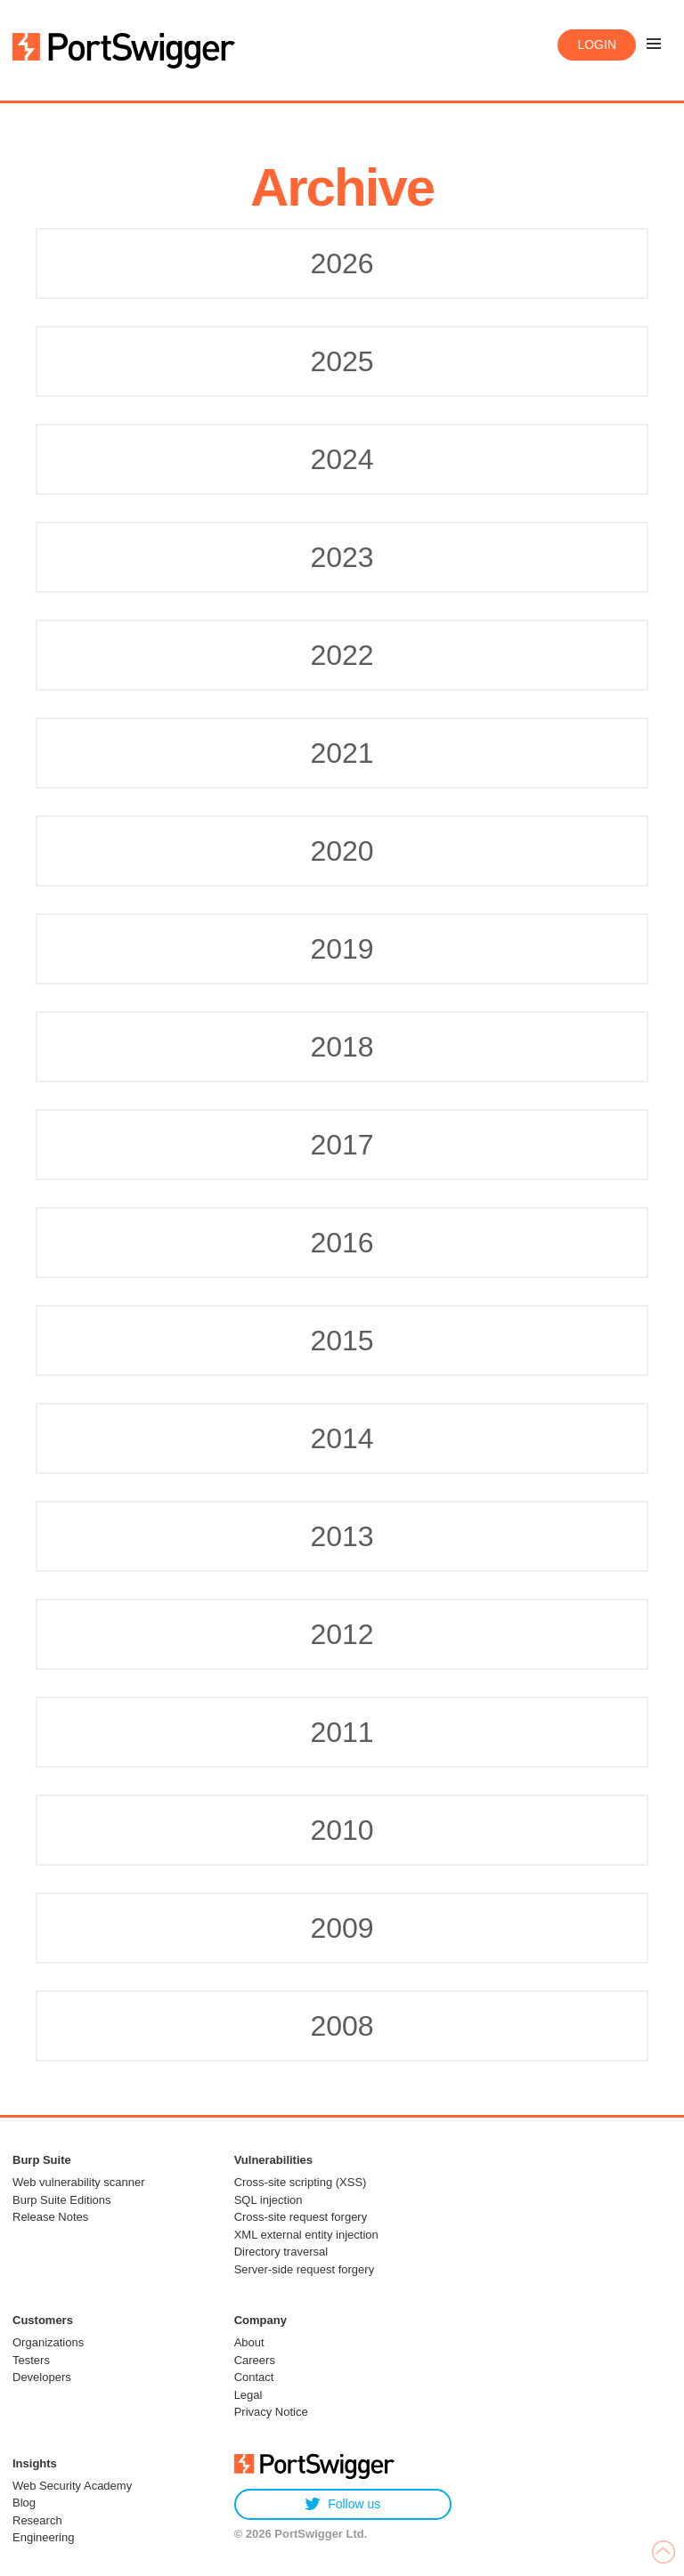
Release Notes (50, 2217)
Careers (254, 2360)
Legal (248, 2395)
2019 (341, 949)
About (249, 2342)
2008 (341, 2026)
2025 (341, 361)
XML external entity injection (306, 2234)
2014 (341, 1438)
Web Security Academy (72, 2485)
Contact (254, 2377)
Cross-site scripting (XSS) (300, 2182)
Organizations (48, 2342)
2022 (341, 655)
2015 (341, 1340)
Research (37, 2520)
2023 (341, 557)
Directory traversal (281, 2251)
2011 (341, 1732)
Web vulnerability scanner (78, 2182)
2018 (341, 1047)
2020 (341, 851)
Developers (41, 2377)
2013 (341, 1536)
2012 (341, 1634)
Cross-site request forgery (301, 2217)
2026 (341, 263)
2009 (341, 1928)
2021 (341, 753)
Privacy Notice (271, 2411)
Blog (24, 2502)
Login (596, 44)
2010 (341, 1830)
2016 (341, 1243)
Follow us (342, 2504)
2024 (341, 459)
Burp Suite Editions (61, 2200)
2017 (341, 1145)
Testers (31, 2360)
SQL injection (268, 2200)
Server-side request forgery (304, 2269)
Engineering (43, 2537)
